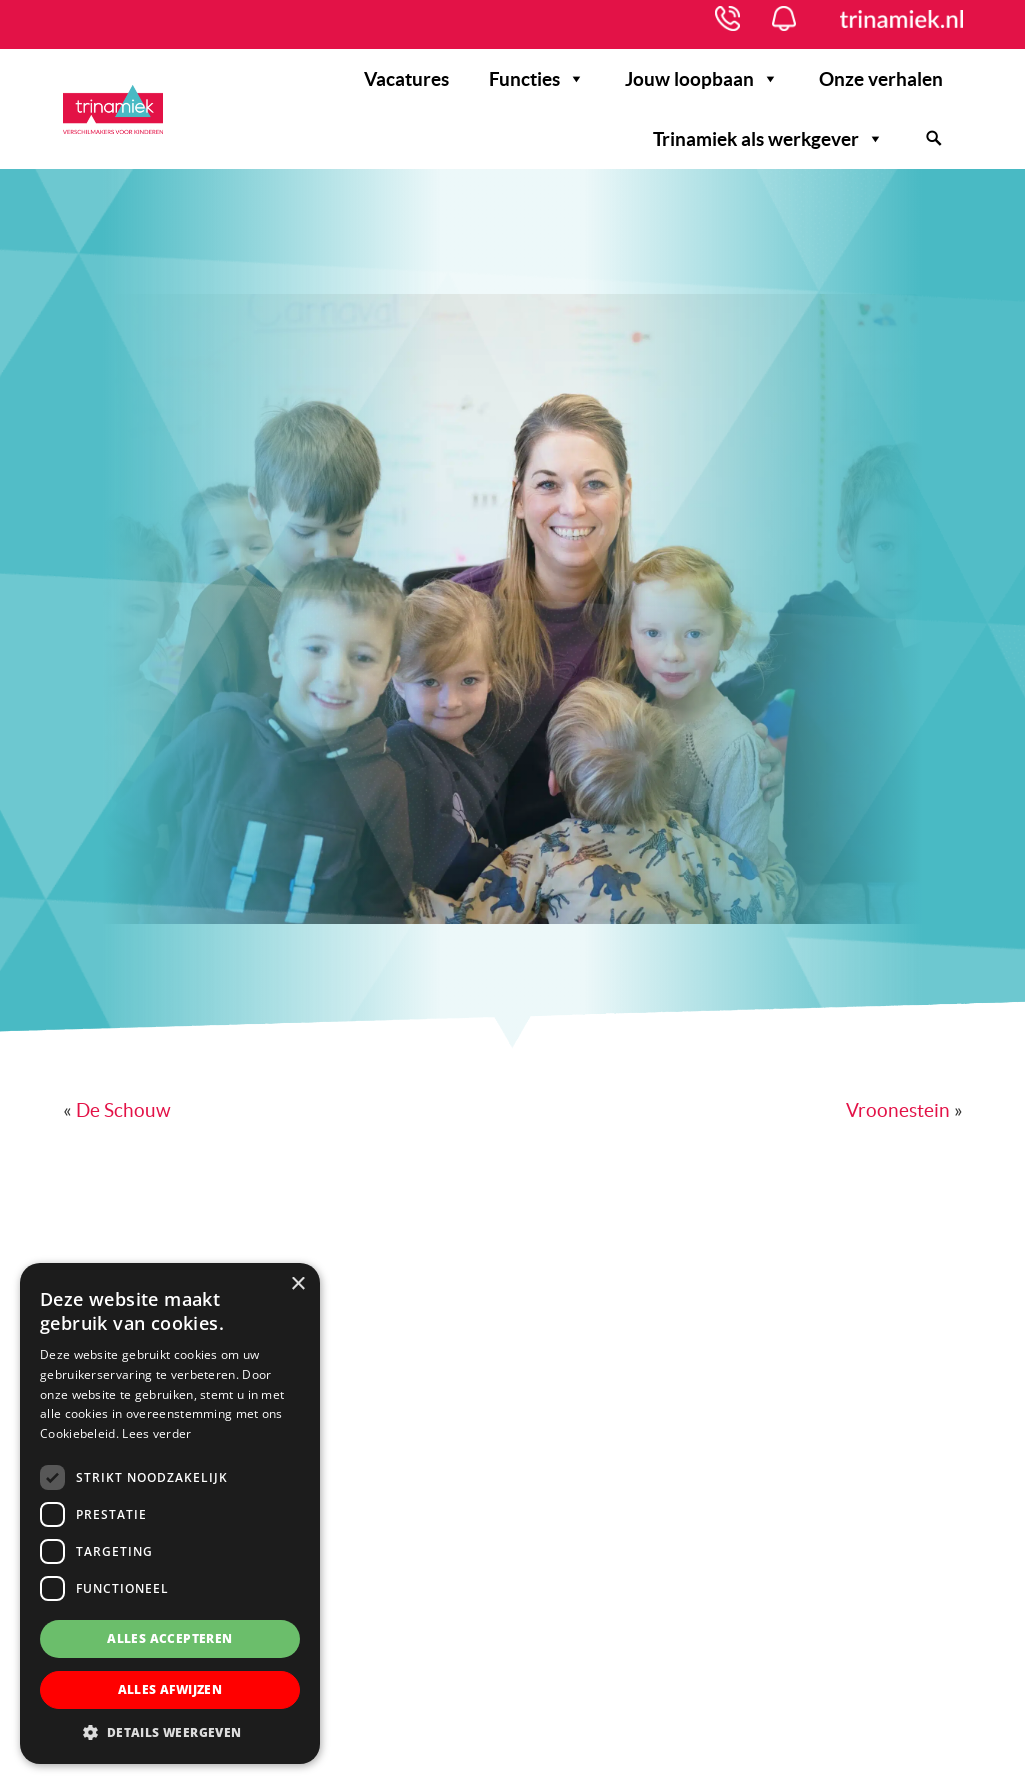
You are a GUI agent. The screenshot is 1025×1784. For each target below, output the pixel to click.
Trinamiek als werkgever (768, 139)
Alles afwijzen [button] (170, 1689)
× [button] (297, 1284)
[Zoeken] (933, 139)
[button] (170, 1733)
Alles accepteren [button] (169, 1638)
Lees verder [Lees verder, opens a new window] (156, 1433)
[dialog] (170, 1513)
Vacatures (406, 79)
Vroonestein (898, 1110)
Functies (537, 79)
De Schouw (123, 1110)
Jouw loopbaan (702, 79)
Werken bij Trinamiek (113, 114)
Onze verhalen (881, 79)
